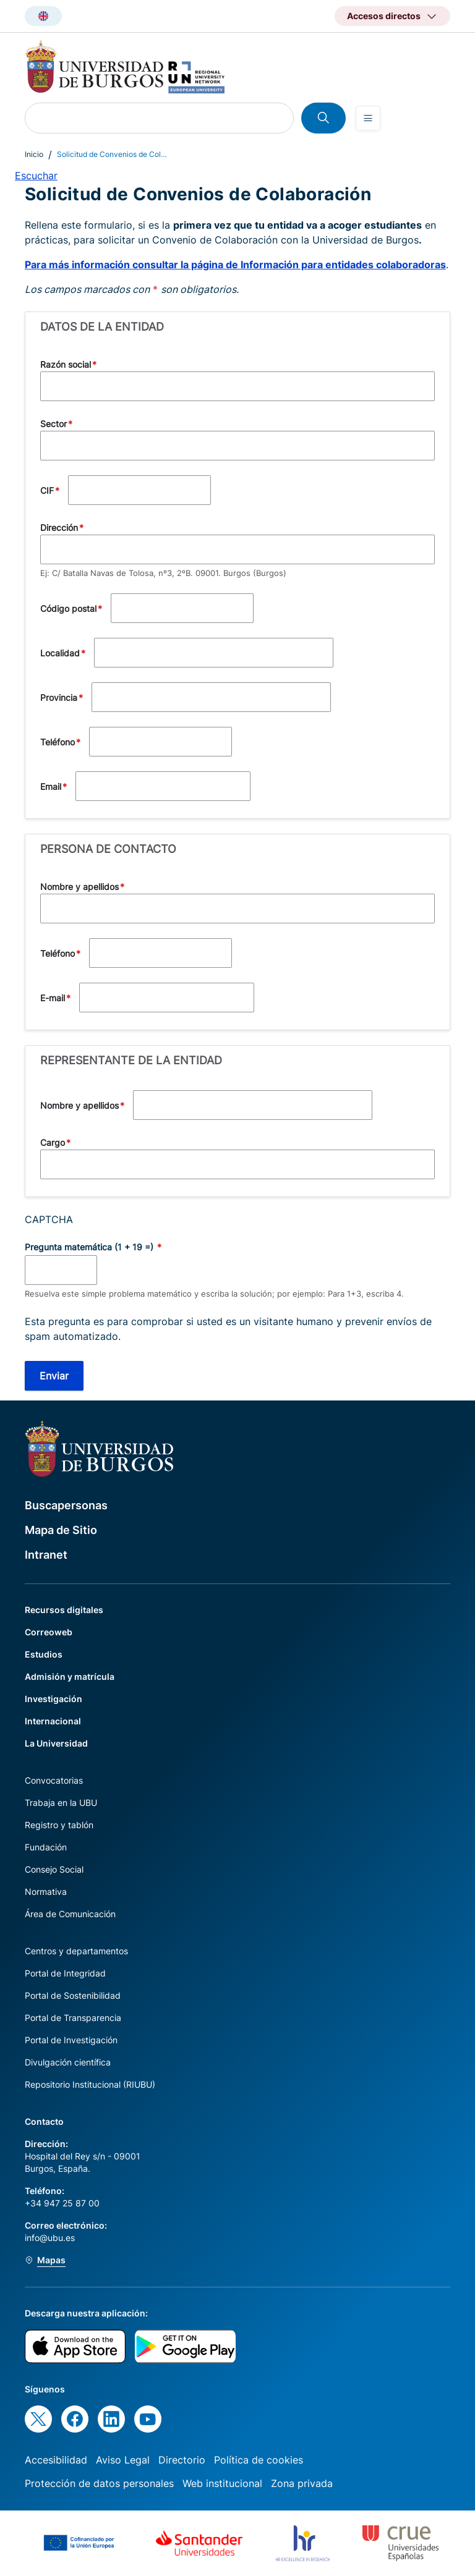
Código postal (68, 608)
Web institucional (222, 2483)
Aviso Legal (123, 2460)
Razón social (65, 364)
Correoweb (48, 1632)
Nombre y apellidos (79, 886)
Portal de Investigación (71, 2040)
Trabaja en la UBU (61, 1802)
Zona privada (302, 2483)
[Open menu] (368, 118)
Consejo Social (54, 1869)
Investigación (53, 1698)
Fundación (46, 1847)
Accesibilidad (56, 2460)
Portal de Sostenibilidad (73, 1995)
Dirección (59, 527)
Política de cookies (258, 2460)
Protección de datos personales (99, 2483)
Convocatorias (54, 1780)
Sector (53, 423)
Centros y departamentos (76, 1951)
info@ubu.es (50, 2237)
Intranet (46, 1554)
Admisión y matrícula (69, 1676)
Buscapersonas (66, 1505)
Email (50, 786)
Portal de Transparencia (73, 2017)
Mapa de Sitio (61, 1529)
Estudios (43, 1654)
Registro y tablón (59, 1825)
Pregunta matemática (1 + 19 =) (90, 1247)
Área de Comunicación (70, 1914)
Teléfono (57, 742)
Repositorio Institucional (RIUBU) (90, 2084)
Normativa (46, 1891)
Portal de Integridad (65, 1973)
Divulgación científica (68, 2062)
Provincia (58, 697)
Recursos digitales (64, 1609)
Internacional (53, 1721)
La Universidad (56, 1743)
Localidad (60, 653)
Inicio (34, 154)
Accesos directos (384, 16)
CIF (47, 490)
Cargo (52, 1142)
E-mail (52, 998)
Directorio (181, 2460)
